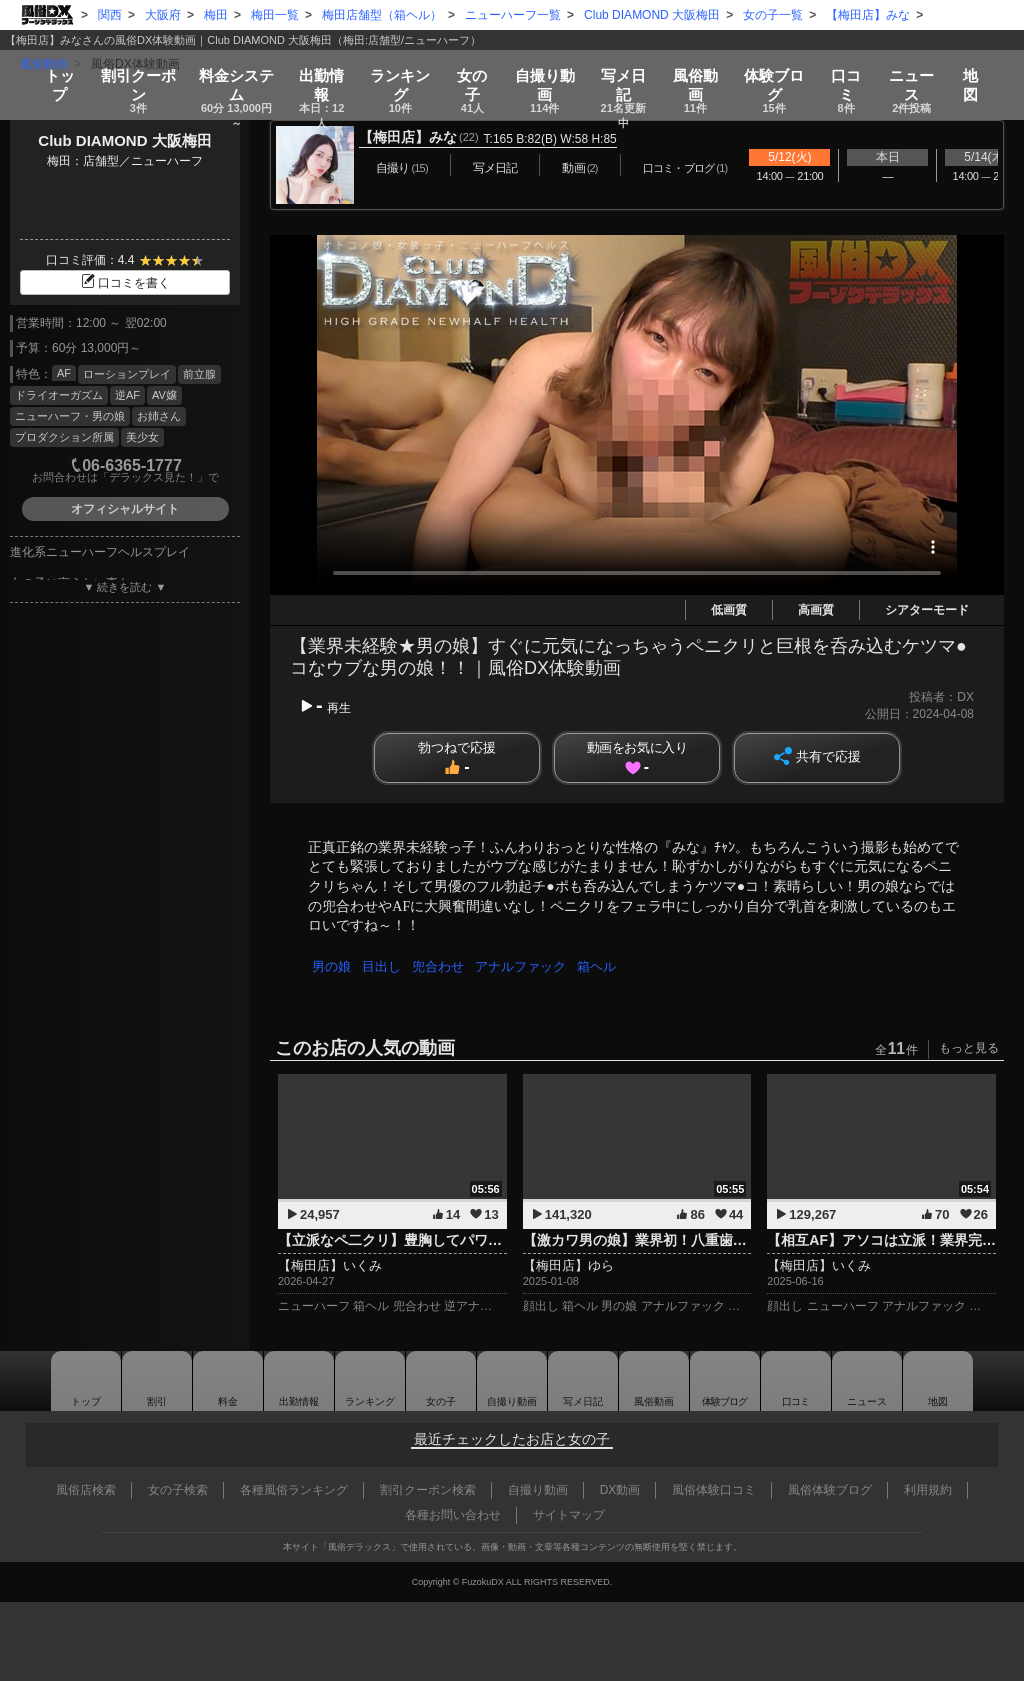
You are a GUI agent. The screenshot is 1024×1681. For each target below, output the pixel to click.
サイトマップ (569, 1515)
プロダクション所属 (64, 437)
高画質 (816, 610)
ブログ (782, 72)
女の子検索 (178, 1490)
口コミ (855, 72)
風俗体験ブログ (830, 1490)
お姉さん (159, 416)
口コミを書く (125, 283)
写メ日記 (585, 1381)
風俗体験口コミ (714, 1490)
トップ (50, 65)
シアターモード (927, 610)
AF (64, 373)
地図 (980, 65)
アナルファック (527, 966)
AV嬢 (164, 395)
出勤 (319, 72)
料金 (230, 72)
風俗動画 (702, 72)
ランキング (401, 72)
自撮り (547, 72)
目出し (384, 966)
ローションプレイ (127, 374)
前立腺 (199, 374)
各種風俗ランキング (294, 1490)
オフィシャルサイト (125, 509)
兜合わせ (443, 966)
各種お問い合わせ (453, 1515)
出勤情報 (287, 1381)
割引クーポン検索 (428, 1490)
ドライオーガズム (59, 395)
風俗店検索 (86, 1490)
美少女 (142, 437)
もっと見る (969, 1048)
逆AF (127, 395)
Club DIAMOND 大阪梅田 (124, 140)
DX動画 (620, 1490)
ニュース (920, 72)
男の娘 (332, 966)
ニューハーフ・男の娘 (70, 416)
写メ (627, 72)
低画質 (729, 610)
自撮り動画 (510, 1381)
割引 (129, 72)
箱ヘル (605, 966)
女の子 (474, 72)
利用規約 (928, 1490)
